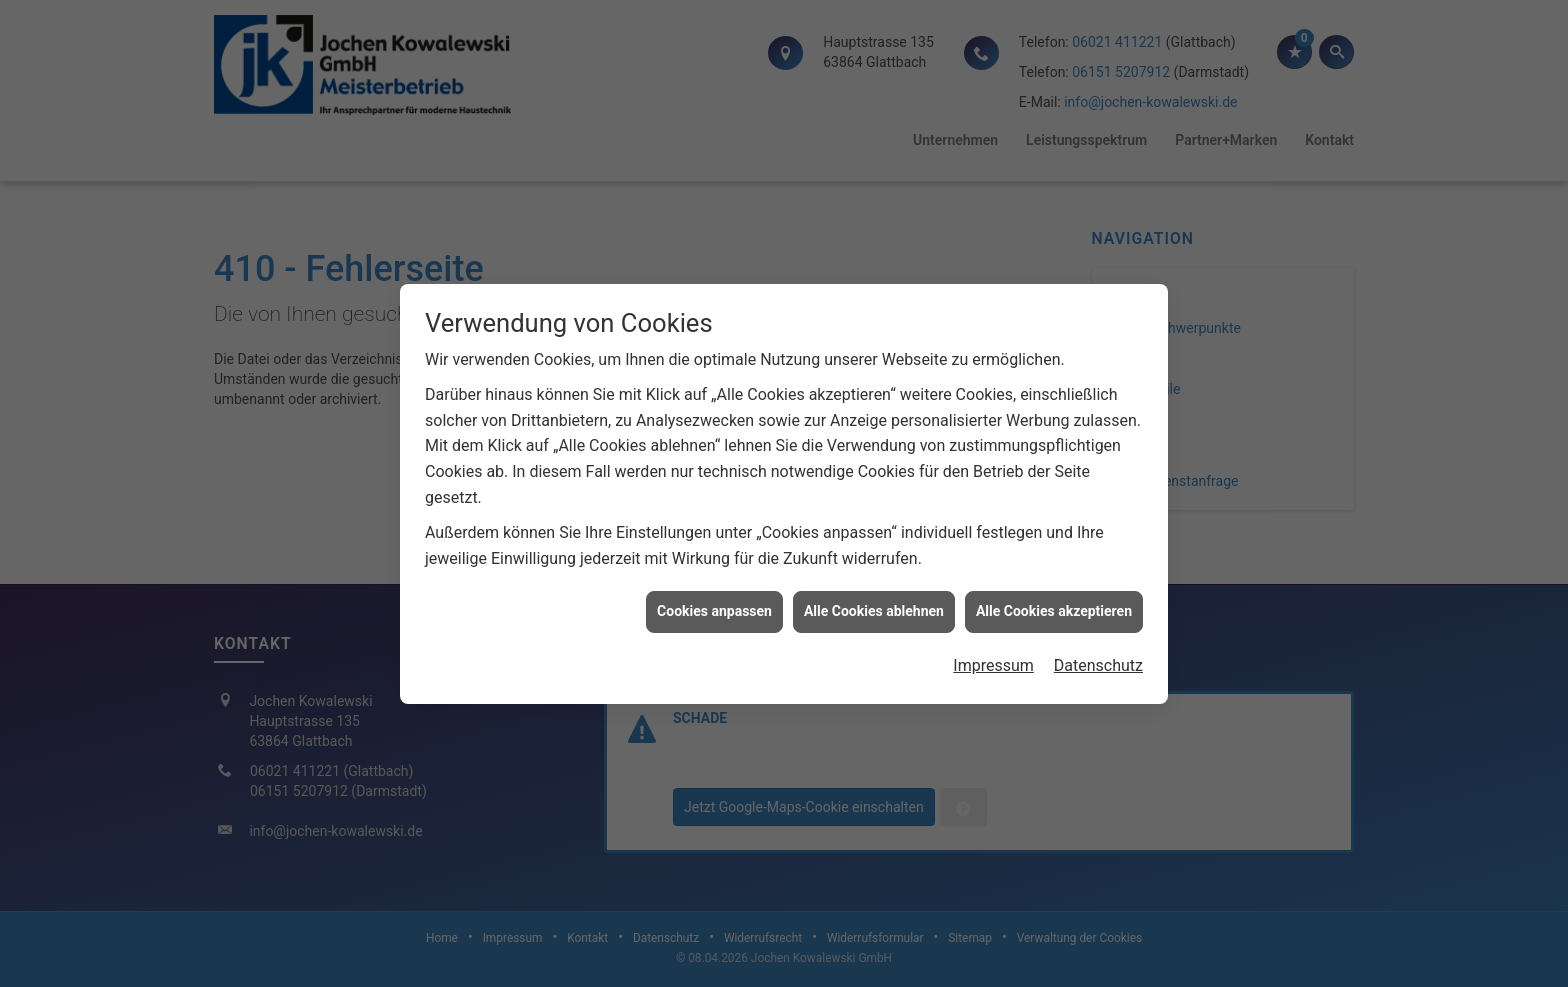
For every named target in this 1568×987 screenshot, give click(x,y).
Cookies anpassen (714, 606)
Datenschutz (1098, 660)
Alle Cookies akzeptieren (1054, 606)
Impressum (993, 660)
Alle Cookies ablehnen (874, 606)
